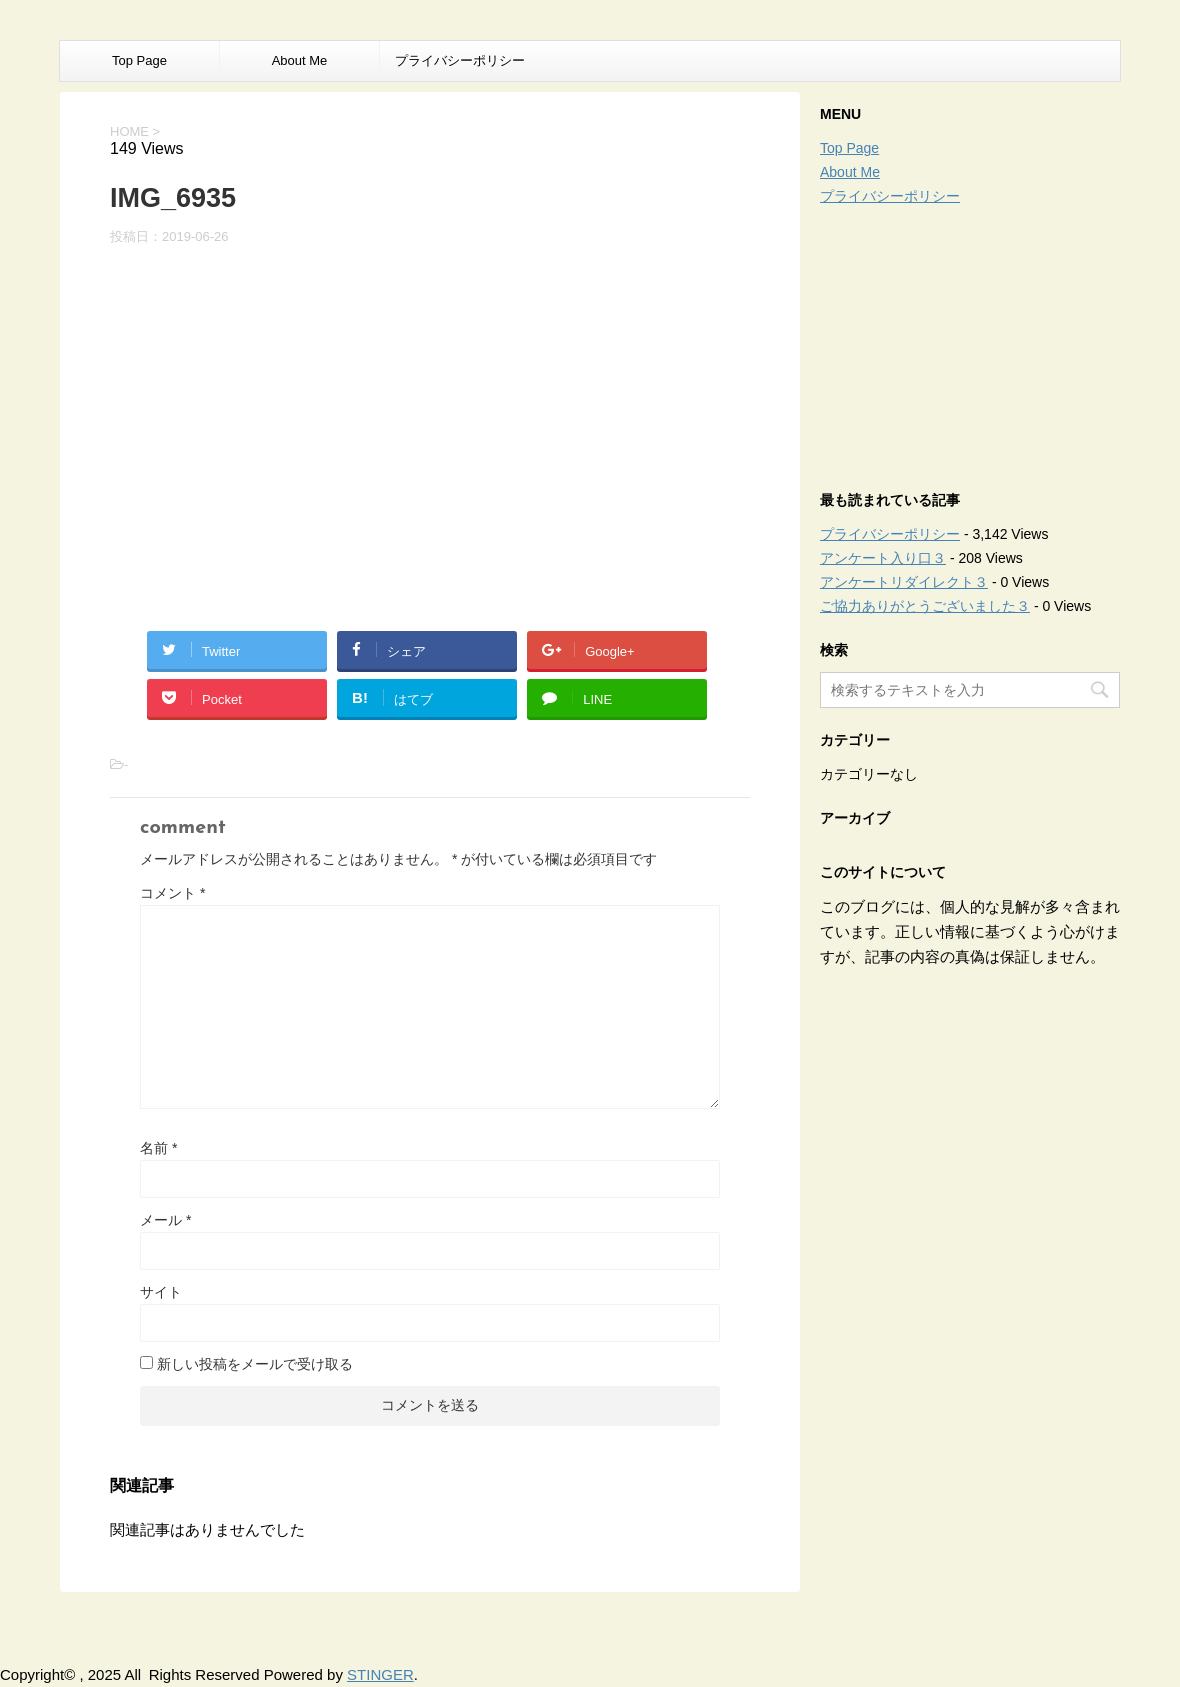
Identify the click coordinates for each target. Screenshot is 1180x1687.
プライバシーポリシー (460, 60)
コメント (172, 893)
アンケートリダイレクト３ (904, 582)
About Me (300, 60)
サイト (161, 1292)
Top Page (139, 60)
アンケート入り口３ (883, 558)
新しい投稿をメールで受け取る (255, 1364)
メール (165, 1220)
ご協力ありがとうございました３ (925, 606)
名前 (158, 1148)
